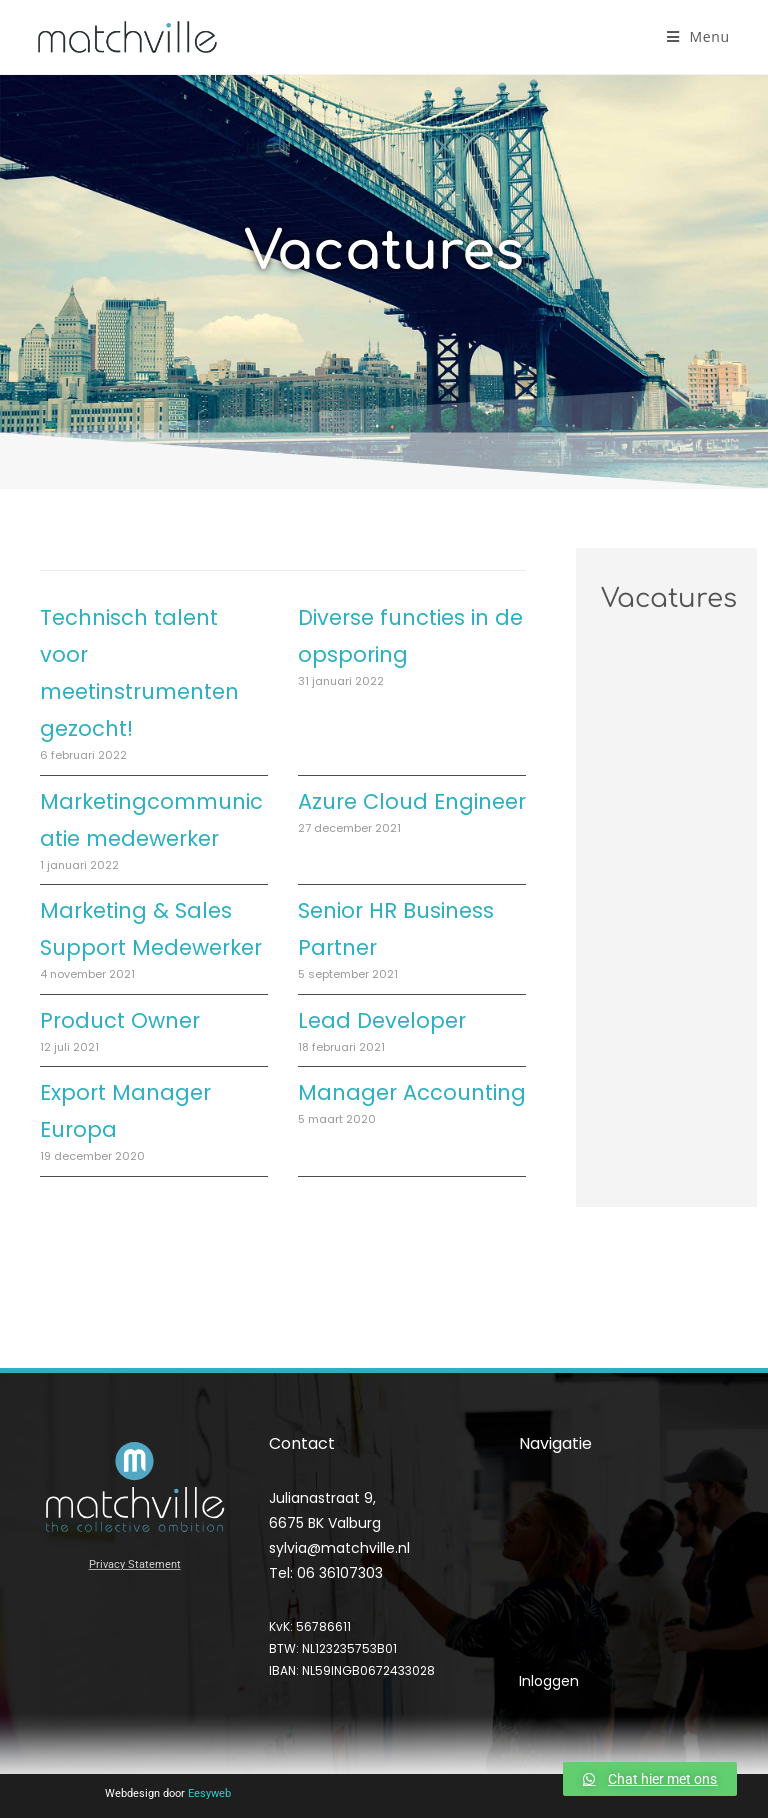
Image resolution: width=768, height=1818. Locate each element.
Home (540, 1517)
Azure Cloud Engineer (412, 801)
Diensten (555, 1559)
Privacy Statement (135, 1564)
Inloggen (549, 1681)
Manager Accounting (412, 1092)
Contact (548, 1644)
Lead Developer (382, 1020)
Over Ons (552, 1601)
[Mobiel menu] (698, 37)
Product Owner (120, 1020)
